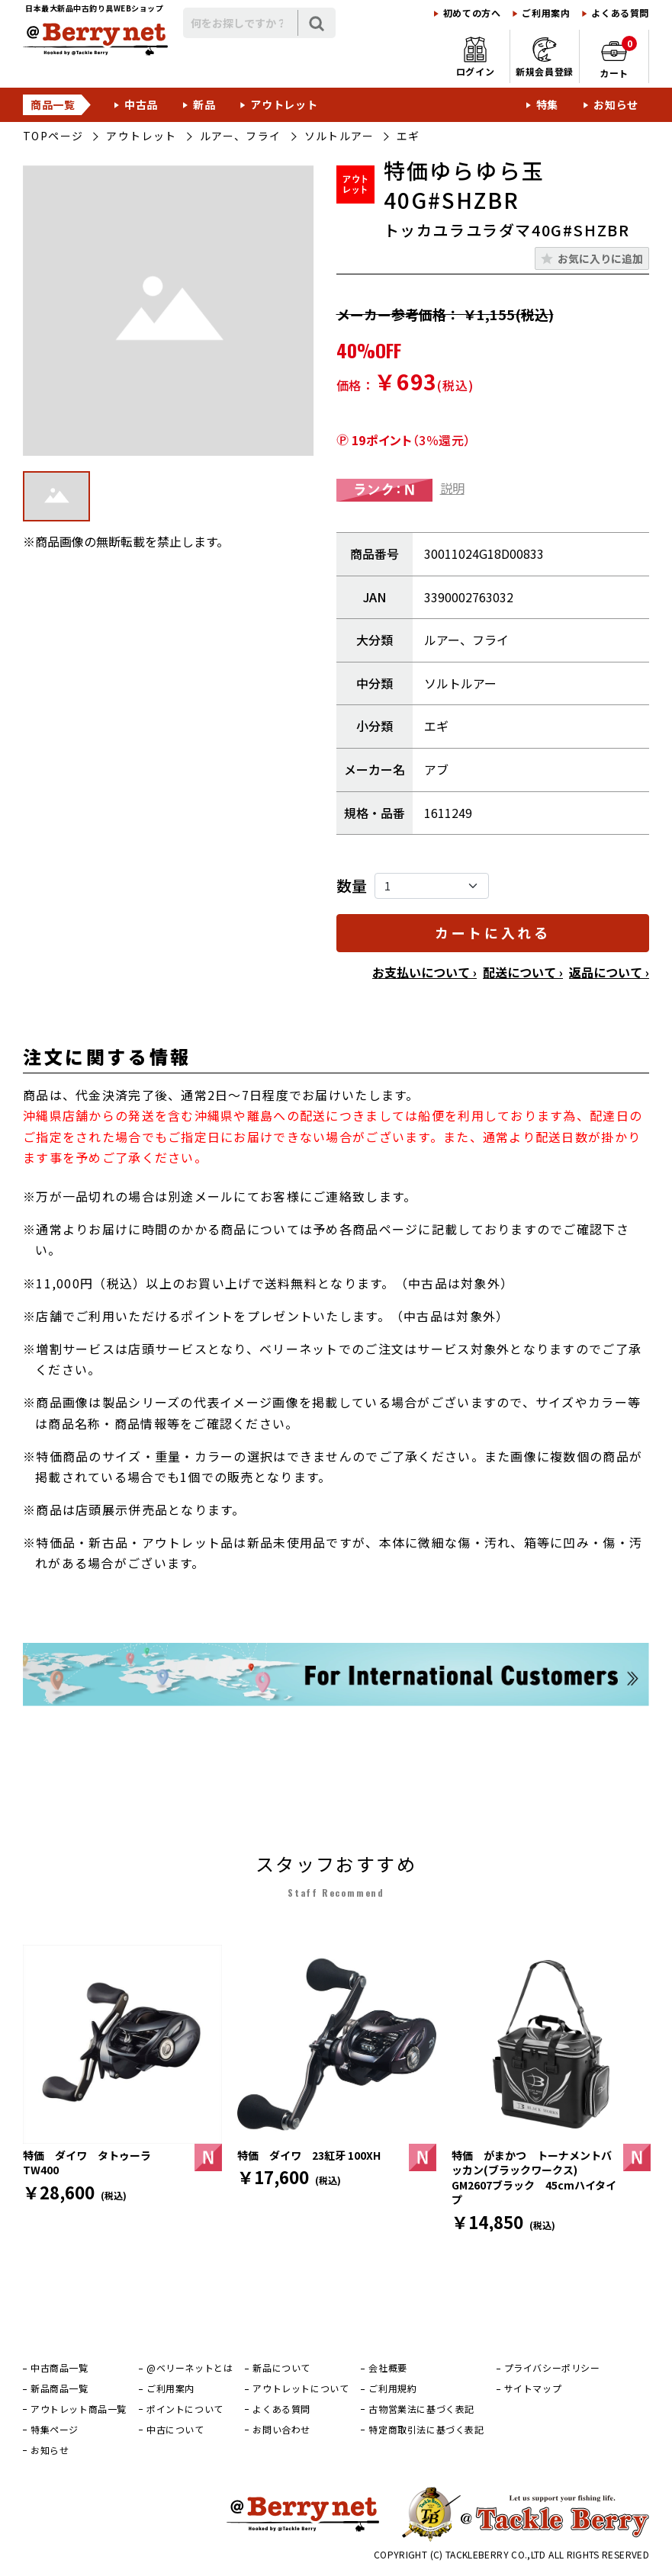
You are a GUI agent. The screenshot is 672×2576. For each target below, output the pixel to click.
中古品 (141, 104)
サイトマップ (533, 2388)
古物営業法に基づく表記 (421, 2409)
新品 (204, 104)
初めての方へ (472, 13)
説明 (452, 488)
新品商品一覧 (59, 2388)
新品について (281, 2368)
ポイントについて (184, 2409)
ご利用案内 (546, 13)
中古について (175, 2430)
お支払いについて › (424, 972)
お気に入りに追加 (600, 258)
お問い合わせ (281, 2430)
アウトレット (283, 104)
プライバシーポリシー (552, 2368)
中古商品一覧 (59, 2368)
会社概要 (387, 2368)
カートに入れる (492, 932)
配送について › (523, 972)
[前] (30, 2044)
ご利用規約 (392, 2388)
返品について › (609, 972)
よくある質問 (620, 13)
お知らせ (615, 104)
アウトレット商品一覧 (79, 2409)
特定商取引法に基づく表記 (426, 2430)
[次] (641, 2044)
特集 (547, 104)
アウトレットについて (300, 2388)
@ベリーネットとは (189, 2368)
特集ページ (55, 2430)
